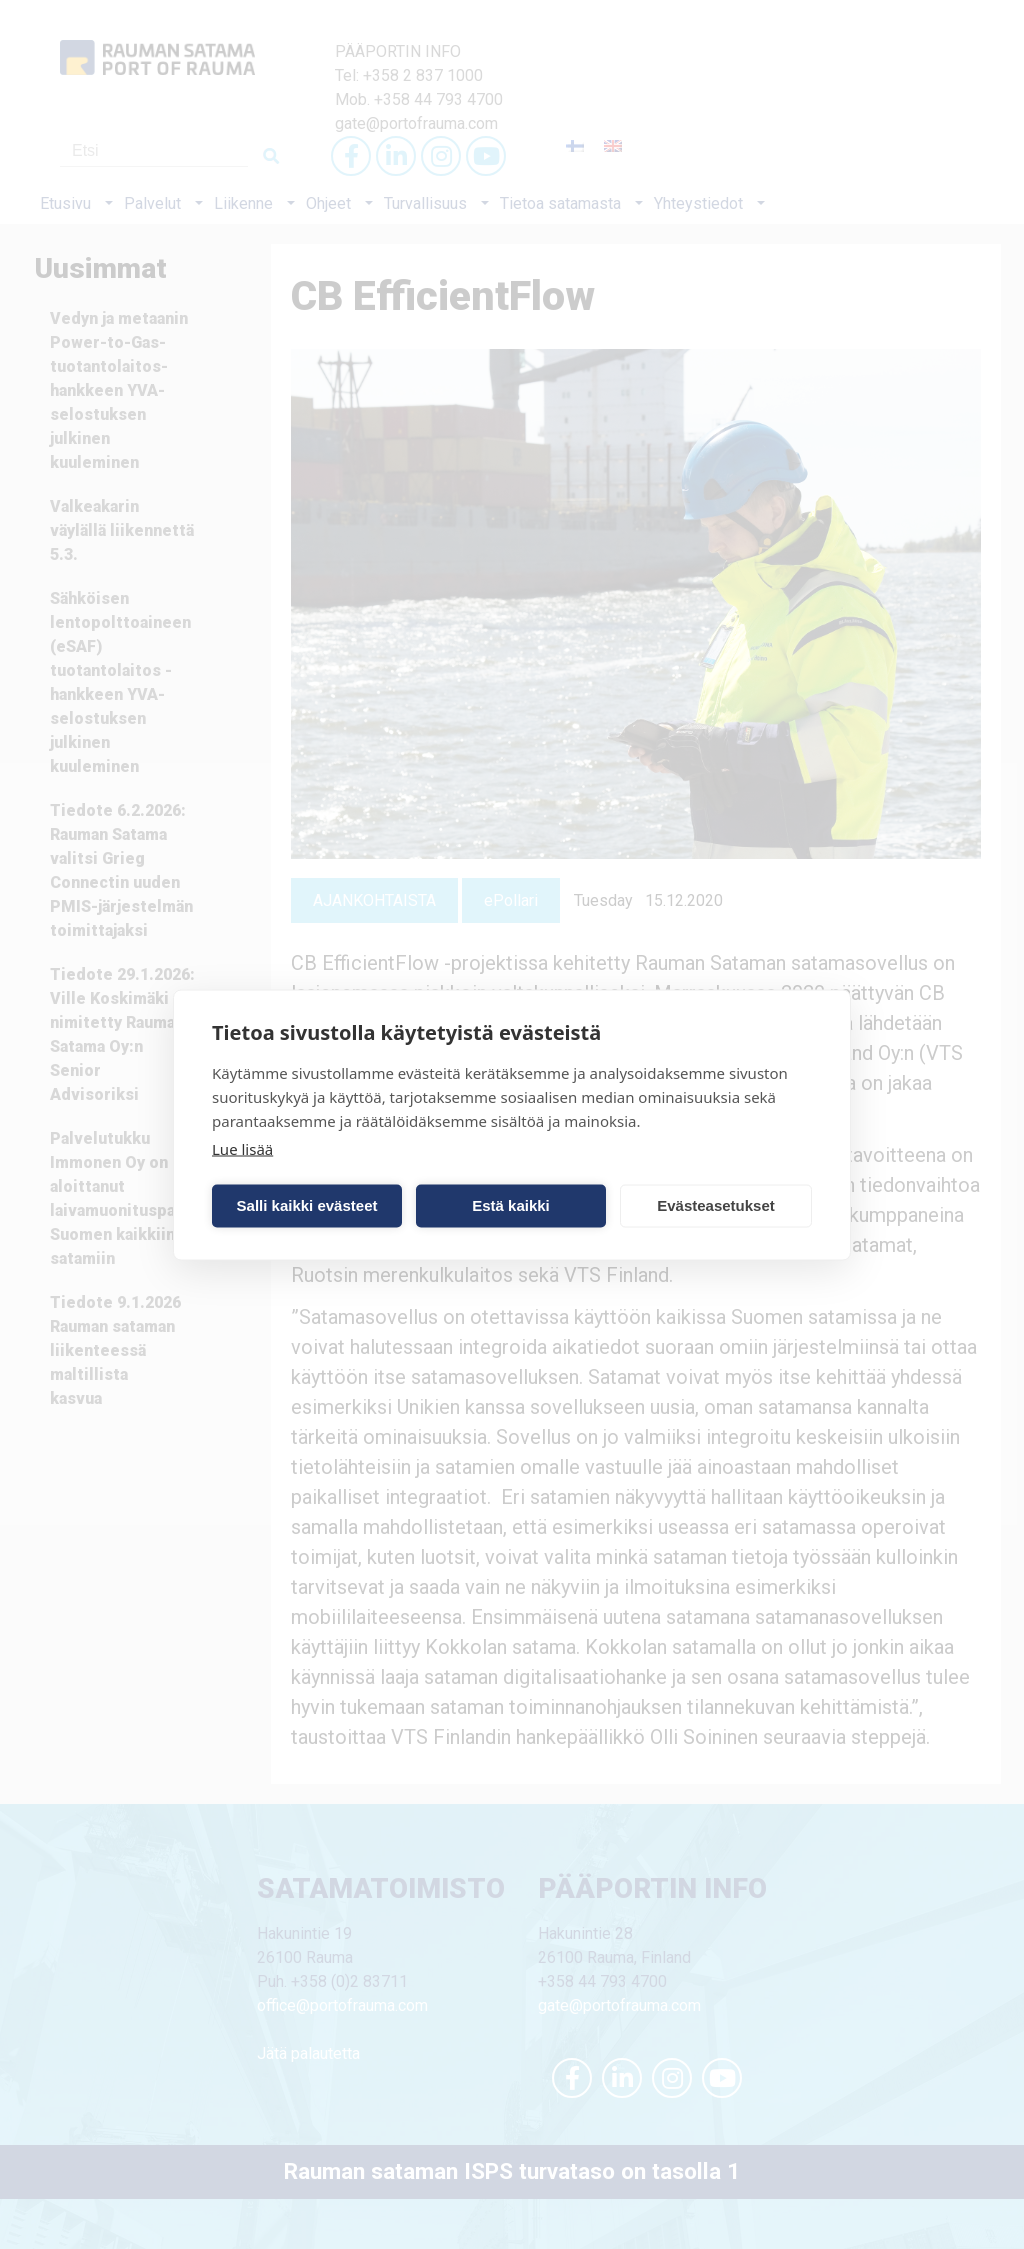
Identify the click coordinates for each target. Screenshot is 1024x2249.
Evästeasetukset (716, 1205)
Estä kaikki (511, 1205)
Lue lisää (242, 1148)
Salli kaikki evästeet (307, 1205)
